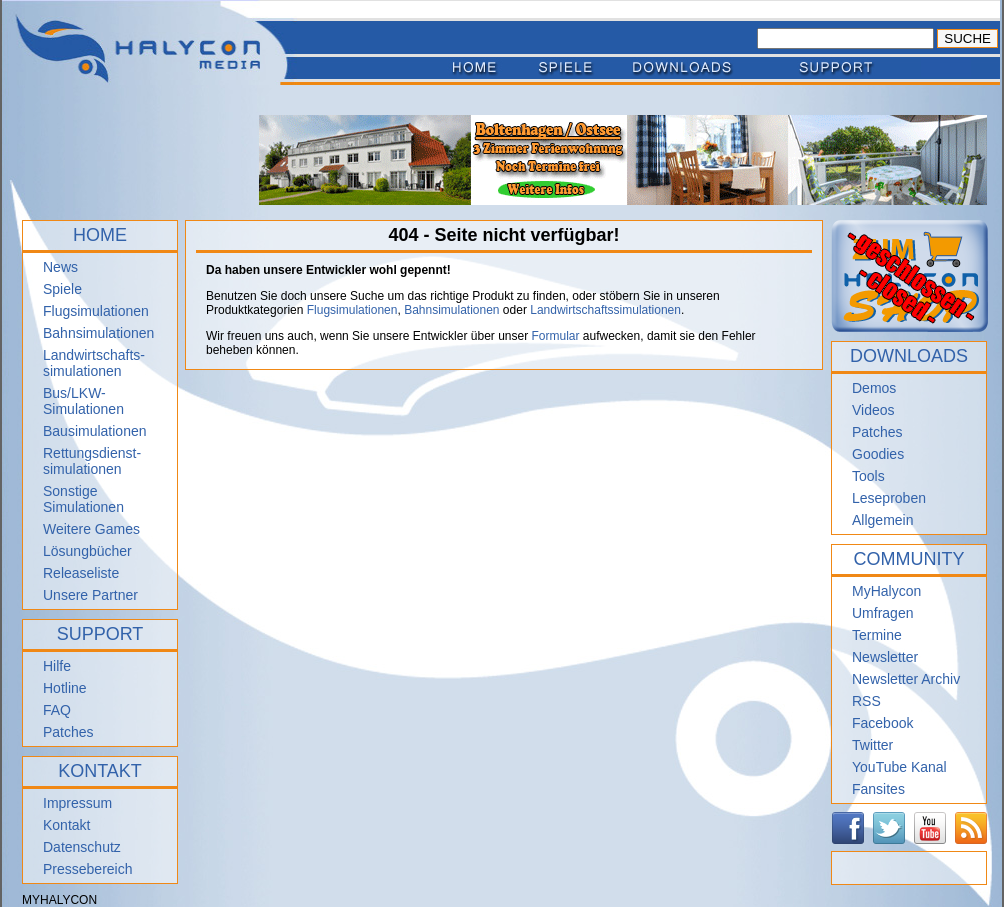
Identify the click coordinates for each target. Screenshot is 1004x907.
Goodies (878, 454)
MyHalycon (886, 591)
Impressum (77, 803)
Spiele (62, 289)
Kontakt (66, 825)
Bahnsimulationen (98, 333)
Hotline (65, 688)
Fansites (878, 789)
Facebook (882, 723)
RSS (866, 701)
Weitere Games (91, 529)
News (60, 267)
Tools (868, 476)
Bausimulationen (95, 431)
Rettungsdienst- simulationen (92, 461)
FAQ (57, 710)
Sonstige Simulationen (83, 499)
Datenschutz (82, 847)
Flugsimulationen (96, 311)
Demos (874, 388)
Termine (877, 635)
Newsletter (885, 657)
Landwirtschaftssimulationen (605, 310)
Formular (556, 336)
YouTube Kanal (899, 767)
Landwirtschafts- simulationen (94, 363)
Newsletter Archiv (906, 679)
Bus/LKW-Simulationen (83, 401)
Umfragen (882, 613)
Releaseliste (81, 573)
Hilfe (57, 666)
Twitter (872, 745)
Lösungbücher (87, 551)
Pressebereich (88, 869)
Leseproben (889, 498)
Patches (68, 732)
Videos (873, 410)
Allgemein (882, 520)
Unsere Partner (90, 595)
